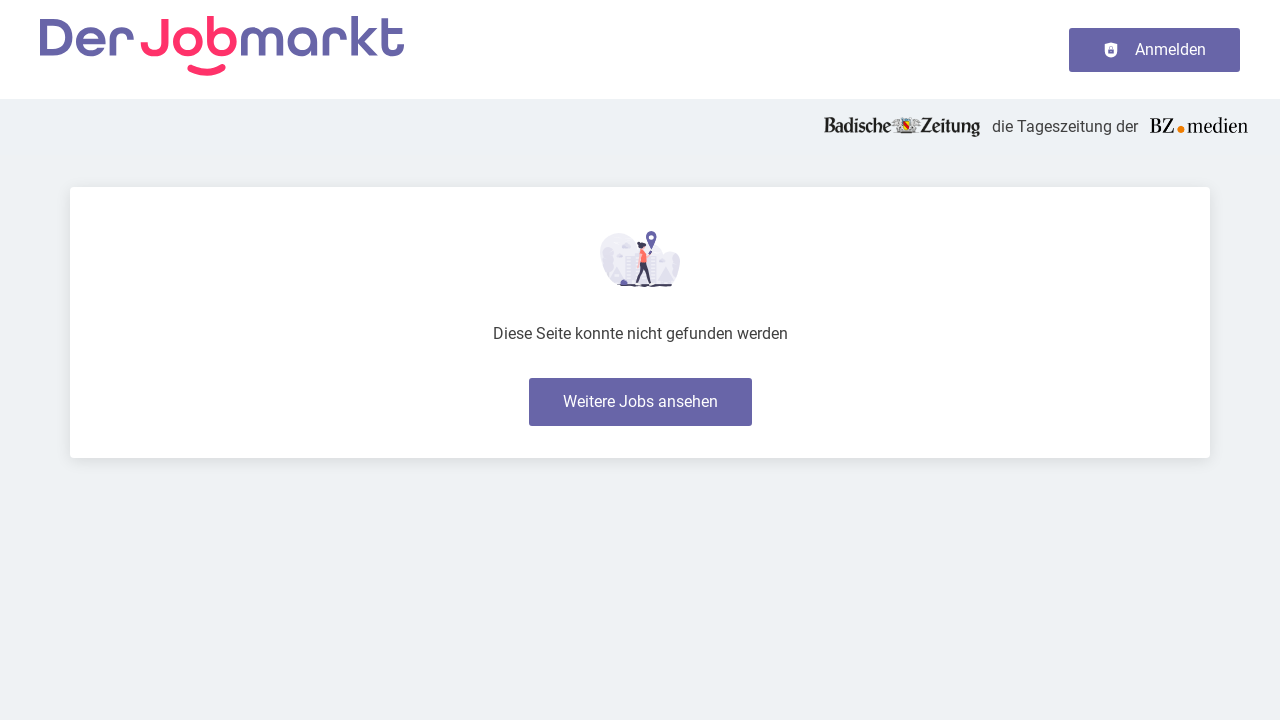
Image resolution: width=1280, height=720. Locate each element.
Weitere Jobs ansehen (640, 401)
